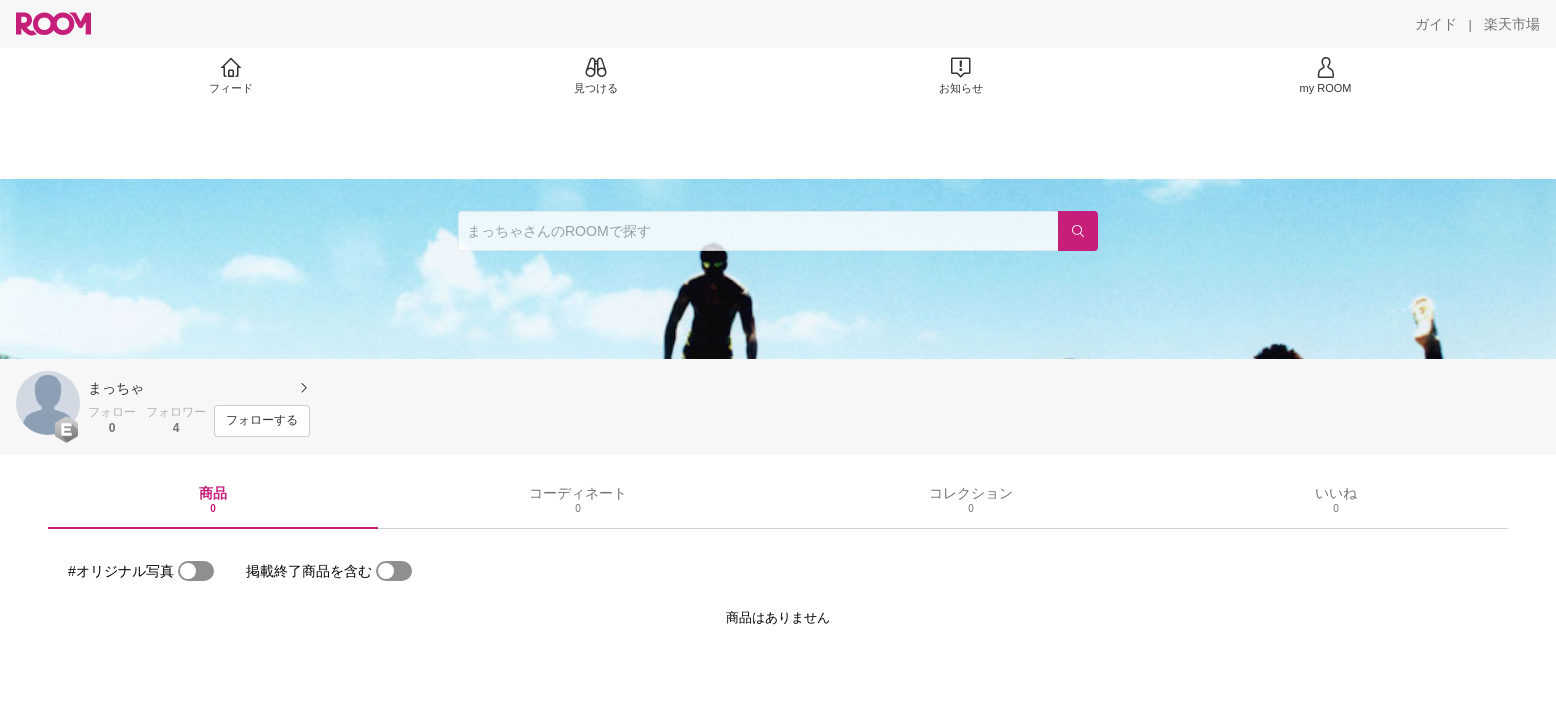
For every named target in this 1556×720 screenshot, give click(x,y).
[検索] (1078, 231)
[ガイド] (1436, 24)
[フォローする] (262, 421)
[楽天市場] (1512, 24)
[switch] (196, 571)
